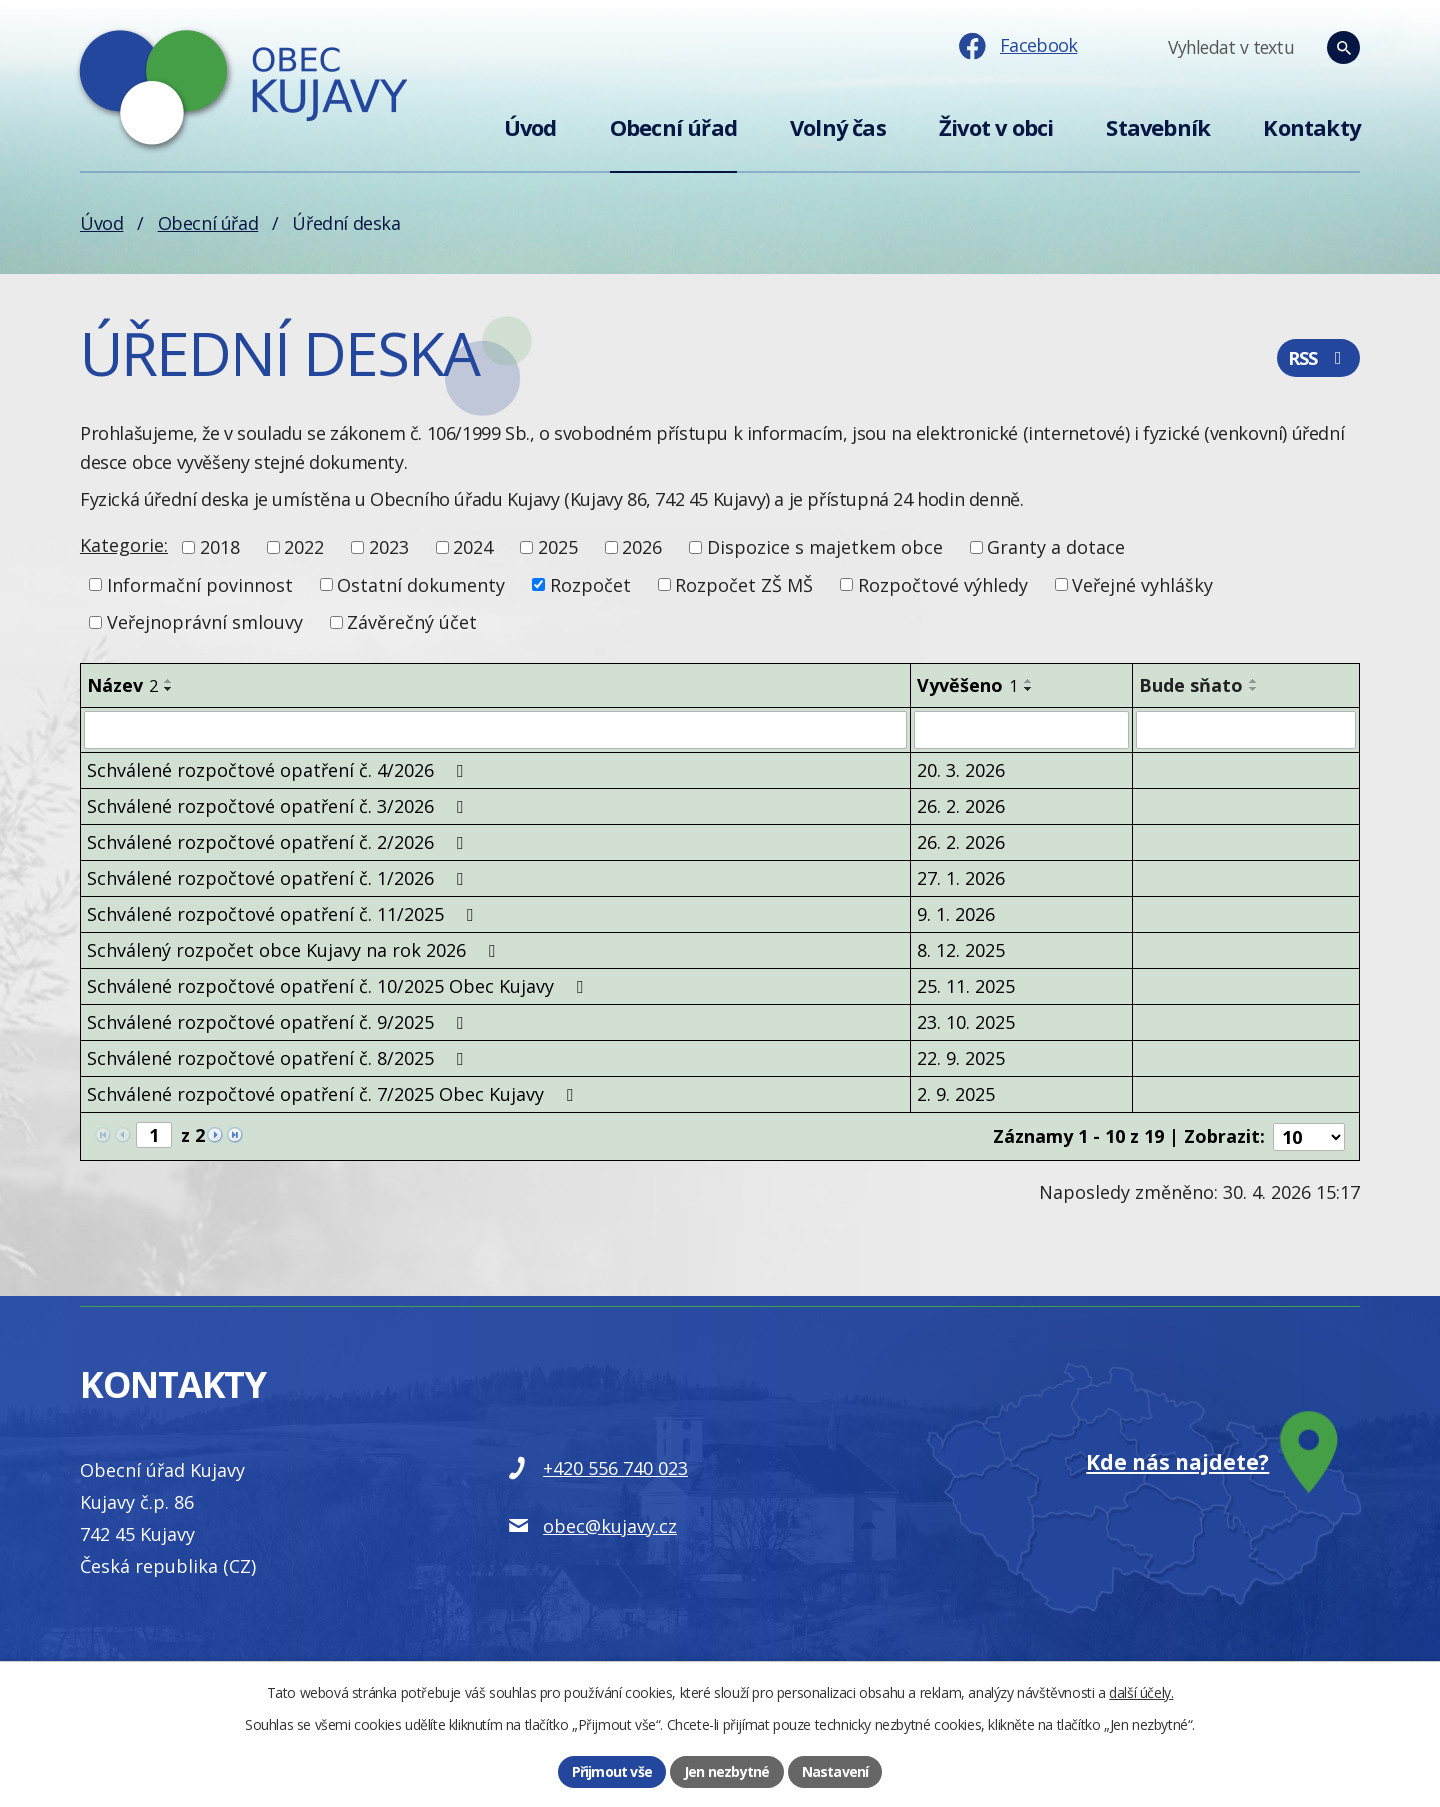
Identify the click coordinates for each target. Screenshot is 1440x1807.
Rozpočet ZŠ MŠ (744, 584)
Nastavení (835, 1771)
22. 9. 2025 (961, 1058)
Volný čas (838, 127)
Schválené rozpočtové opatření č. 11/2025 (284, 914)
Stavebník (1158, 127)
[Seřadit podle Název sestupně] (169, 689)
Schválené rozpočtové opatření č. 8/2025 (279, 1058)
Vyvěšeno (967, 685)
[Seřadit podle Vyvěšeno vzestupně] (1029, 681)
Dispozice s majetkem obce (825, 547)
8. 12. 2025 (961, 950)
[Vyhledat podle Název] (495, 730)
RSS (1318, 358)
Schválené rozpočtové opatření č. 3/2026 (279, 806)
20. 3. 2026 (961, 770)
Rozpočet (590, 584)
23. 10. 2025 (966, 1022)
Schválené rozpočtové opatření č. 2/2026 (279, 842)
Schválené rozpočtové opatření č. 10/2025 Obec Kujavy (339, 986)
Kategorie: (124, 545)
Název (122, 685)
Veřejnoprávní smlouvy (205, 622)
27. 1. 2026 (961, 878)
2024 (473, 547)
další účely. (1141, 1692)
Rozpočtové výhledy (943, 584)
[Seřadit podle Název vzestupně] (169, 681)
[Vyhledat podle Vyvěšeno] (1021, 730)
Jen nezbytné (726, 1771)
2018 (220, 547)
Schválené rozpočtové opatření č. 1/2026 (279, 878)
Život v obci (996, 127)
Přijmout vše (612, 1771)
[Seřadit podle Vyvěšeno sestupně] (1029, 689)
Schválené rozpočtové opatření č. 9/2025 (279, 1022)
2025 (558, 547)
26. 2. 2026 (961, 806)
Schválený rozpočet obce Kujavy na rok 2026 (295, 950)
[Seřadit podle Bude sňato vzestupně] (1254, 681)
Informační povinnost (200, 584)
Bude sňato (1191, 685)
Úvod (530, 127)
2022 (304, 547)
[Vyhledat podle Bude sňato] (1246, 730)
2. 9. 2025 (956, 1094)
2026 (642, 547)
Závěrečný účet (412, 622)
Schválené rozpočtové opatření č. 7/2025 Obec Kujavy (334, 1094)
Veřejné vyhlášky (1142, 584)
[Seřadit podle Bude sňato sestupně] (1254, 689)
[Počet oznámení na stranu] (1309, 1136)
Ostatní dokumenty (421, 584)
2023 (389, 547)
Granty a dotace (1056, 547)
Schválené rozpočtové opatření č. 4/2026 (279, 770)
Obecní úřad (673, 127)
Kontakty (1311, 127)
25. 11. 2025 (966, 986)
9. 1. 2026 (956, 914)
